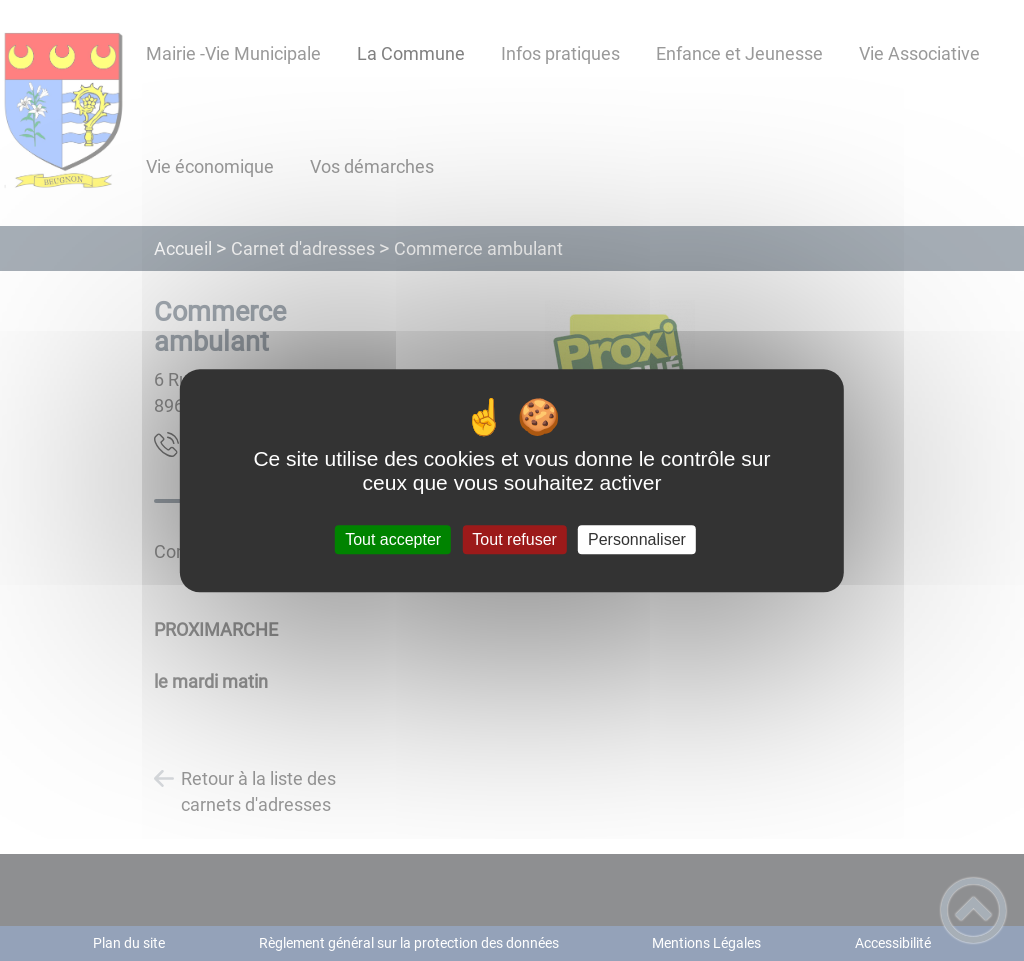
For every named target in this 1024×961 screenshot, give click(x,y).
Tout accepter (393, 539)
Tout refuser (514, 539)
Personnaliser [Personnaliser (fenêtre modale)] (637, 539)
